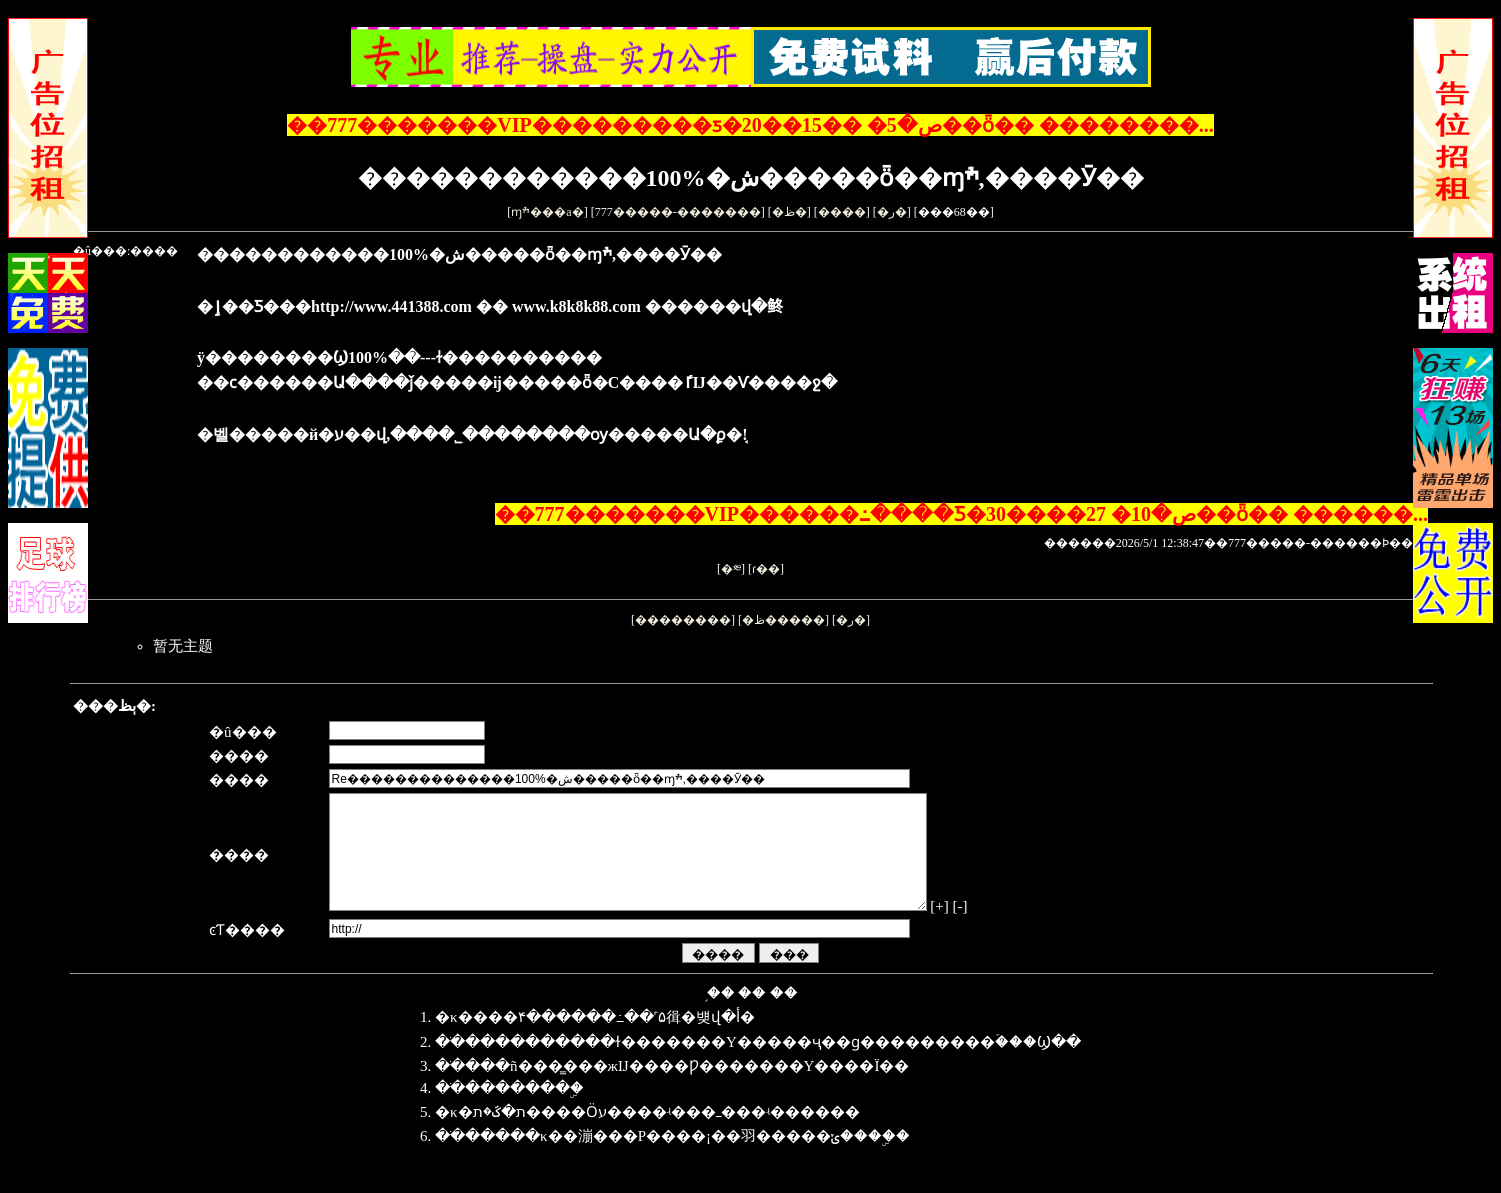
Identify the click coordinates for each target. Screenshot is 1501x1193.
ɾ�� (766, 569)
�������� (683, 620)
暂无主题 (183, 646)
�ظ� (789, 212)
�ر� (892, 212)
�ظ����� (783, 620)
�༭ (731, 569)
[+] (993, 930)
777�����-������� (678, 212)
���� (842, 212)
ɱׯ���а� (547, 212)
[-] (1013, 930)
